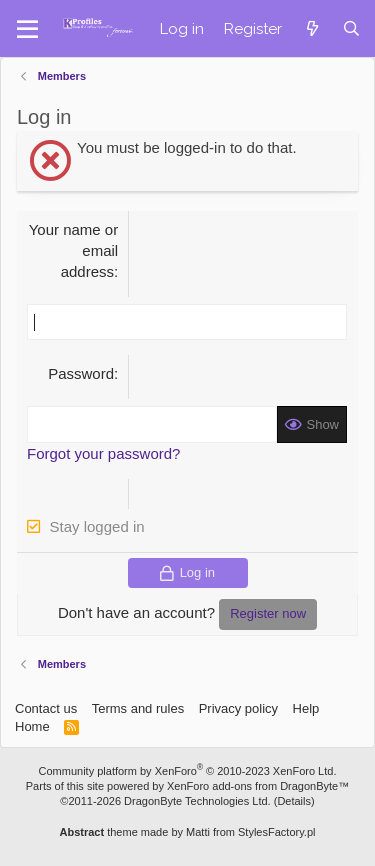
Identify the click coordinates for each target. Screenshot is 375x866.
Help (306, 708)
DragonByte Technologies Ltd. (197, 801)
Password (81, 373)
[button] (27, 29)
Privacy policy (238, 708)
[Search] (351, 29)
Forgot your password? (103, 453)
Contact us (46, 708)
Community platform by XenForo (188, 771)
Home (32, 726)
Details (294, 801)
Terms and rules (138, 708)
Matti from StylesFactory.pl (250, 832)
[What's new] (311, 29)
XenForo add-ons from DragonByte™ (258, 786)
